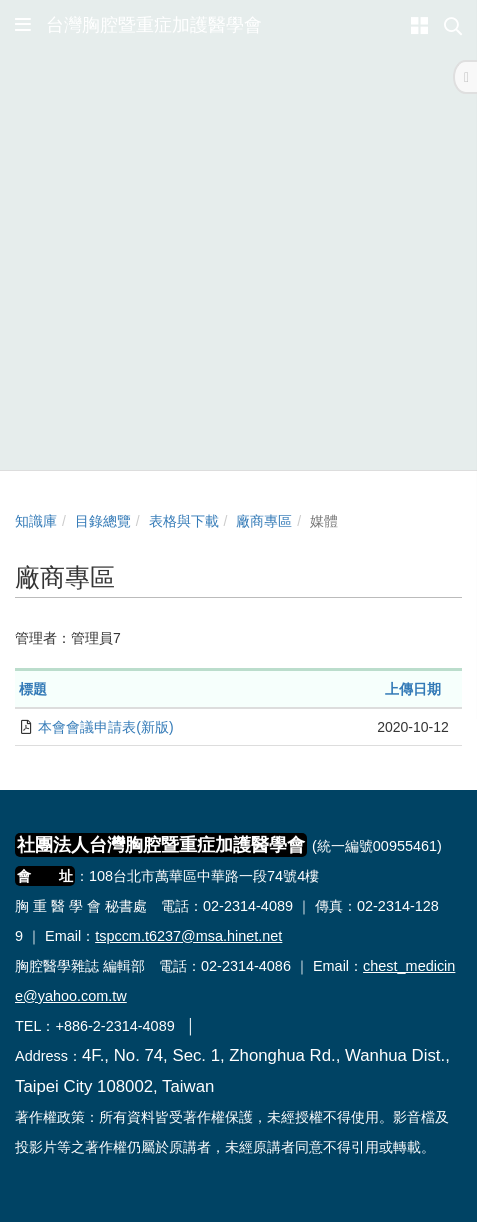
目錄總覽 (103, 521)
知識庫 (36, 521)
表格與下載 (184, 521)
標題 (33, 689)
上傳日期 (413, 689)
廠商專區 (264, 521)
